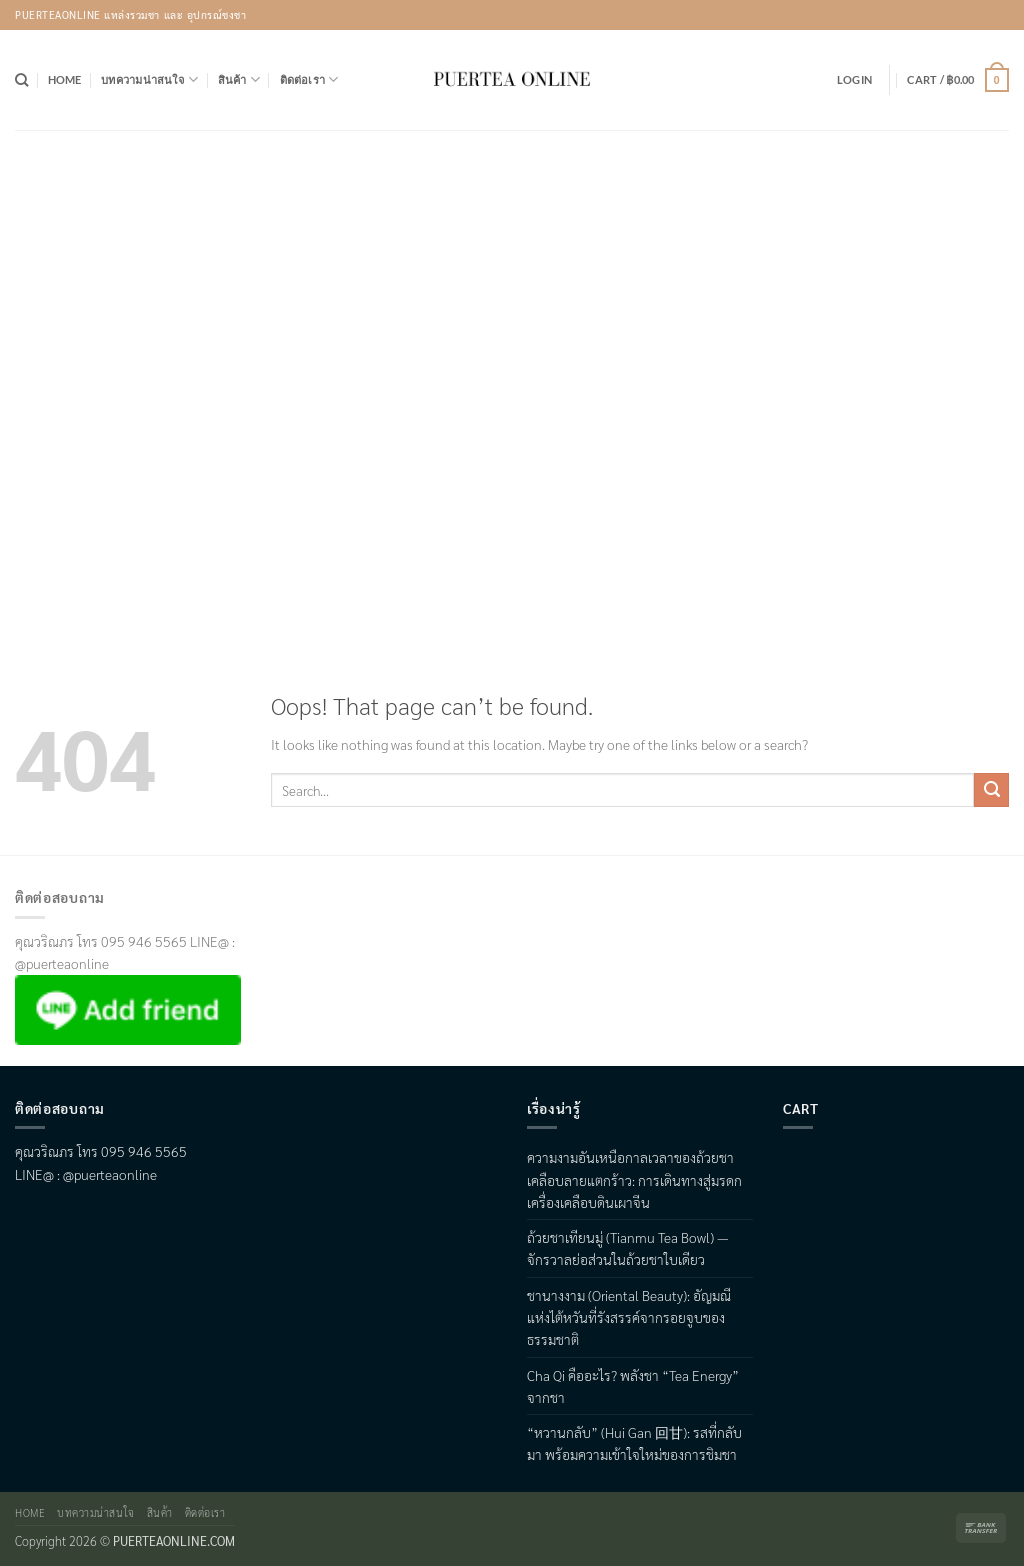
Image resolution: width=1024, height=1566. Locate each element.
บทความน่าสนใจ (149, 79)
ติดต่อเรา (309, 79)
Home (65, 79)
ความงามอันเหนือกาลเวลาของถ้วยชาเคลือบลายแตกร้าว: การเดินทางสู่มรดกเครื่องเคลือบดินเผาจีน (634, 1179)
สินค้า (239, 79)
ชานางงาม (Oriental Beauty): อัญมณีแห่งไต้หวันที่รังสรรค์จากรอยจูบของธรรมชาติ (629, 1317)
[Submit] (991, 790)
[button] (854, 80)
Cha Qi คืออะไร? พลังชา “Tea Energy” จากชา (633, 1386)
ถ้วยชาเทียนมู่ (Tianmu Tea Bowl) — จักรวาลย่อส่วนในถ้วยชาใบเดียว (628, 1248)
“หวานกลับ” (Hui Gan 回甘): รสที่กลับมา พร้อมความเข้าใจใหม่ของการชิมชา (634, 1443)
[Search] (21, 80)
